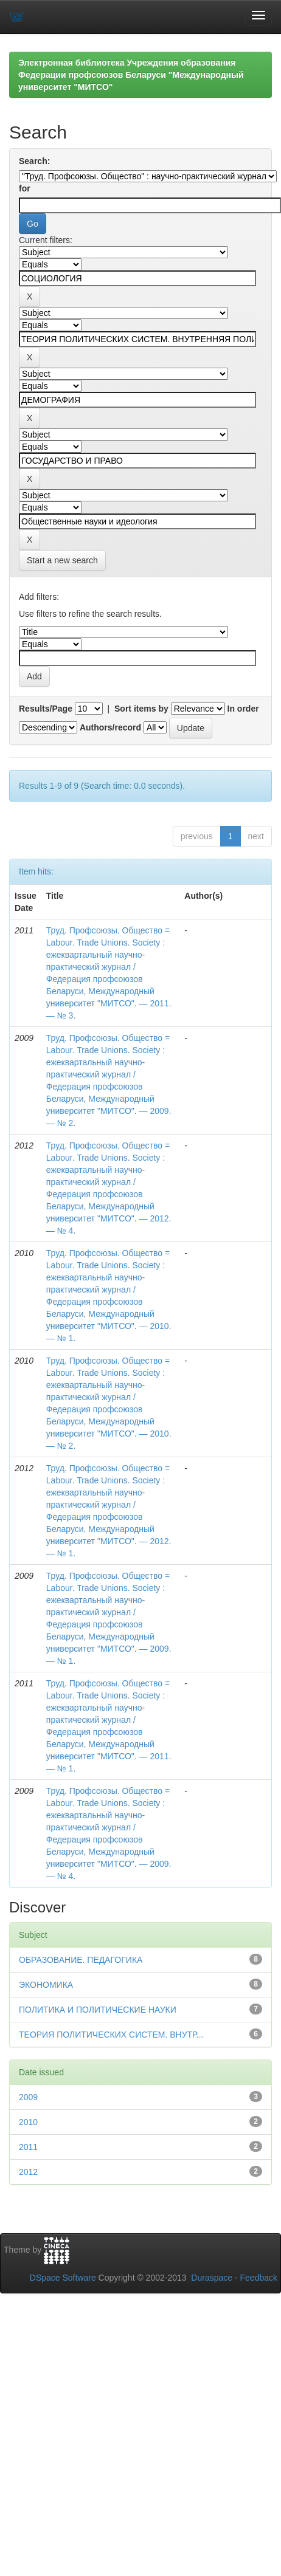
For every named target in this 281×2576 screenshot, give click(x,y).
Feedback (258, 2277)
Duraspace (211, 2277)
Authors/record (110, 727)
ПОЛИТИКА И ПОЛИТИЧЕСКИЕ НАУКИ (97, 2009)
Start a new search (62, 560)
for (24, 188)
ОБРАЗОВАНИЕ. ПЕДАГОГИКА (80, 1960)
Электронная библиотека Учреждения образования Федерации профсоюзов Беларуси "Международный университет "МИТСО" (131, 75)
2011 (28, 2147)
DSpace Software (63, 2277)
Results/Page (45, 708)
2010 (28, 2122)
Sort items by (141, 708)
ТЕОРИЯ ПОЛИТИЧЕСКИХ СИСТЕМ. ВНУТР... (111, 2034)
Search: (34, 161)
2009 (28, 2097)
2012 (28, 2172)
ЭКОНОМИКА (46, 1985)
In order (243, 708)
